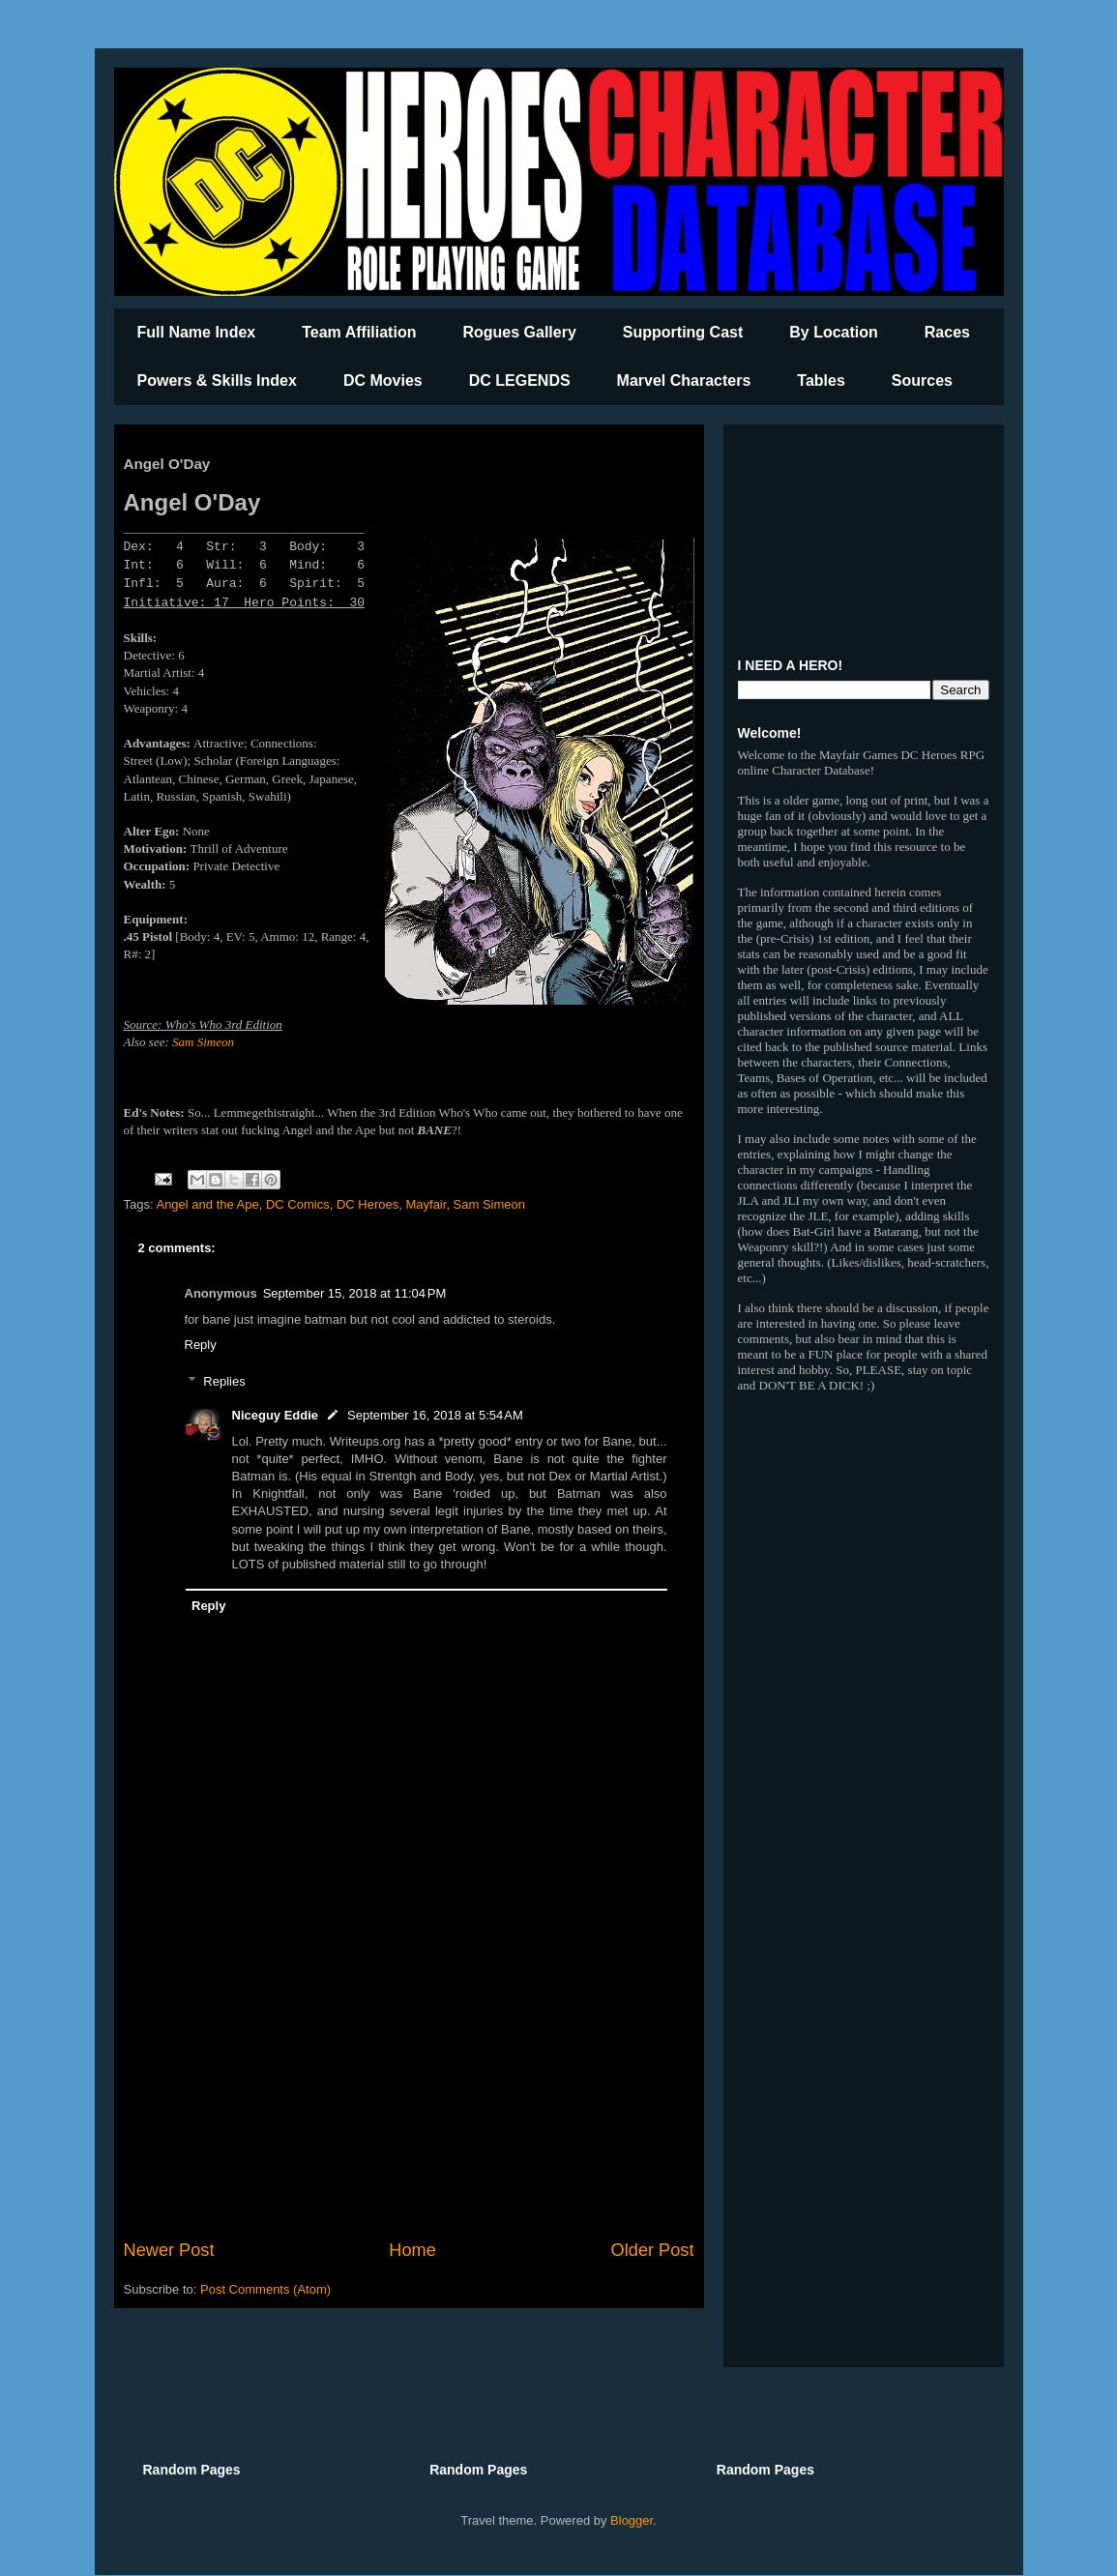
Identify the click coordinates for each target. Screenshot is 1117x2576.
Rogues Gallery (518, 332)
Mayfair (425, 1204)
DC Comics (298, 1204)
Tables (821, 380)
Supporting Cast (683, 332)
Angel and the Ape (207, 1204)
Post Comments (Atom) (265, 2289)
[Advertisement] (409, 2078)
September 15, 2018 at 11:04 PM (355, 1293)
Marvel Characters (684, 380)
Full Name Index (196, 332)
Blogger (631, 2520)
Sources (922, 380)
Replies (224, 1381)
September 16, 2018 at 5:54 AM (435, 1415)
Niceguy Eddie (275, 1415)
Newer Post (169, 2250)
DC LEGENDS (520, 380)
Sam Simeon (203, 1042)
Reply (201, 1344)
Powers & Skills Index (217, 380)
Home (412, 2250)
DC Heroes (367, 1204)
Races (947, 332)
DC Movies (383, 380)
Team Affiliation (359, 332)
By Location (833, 332)
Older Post (652, 2250)
